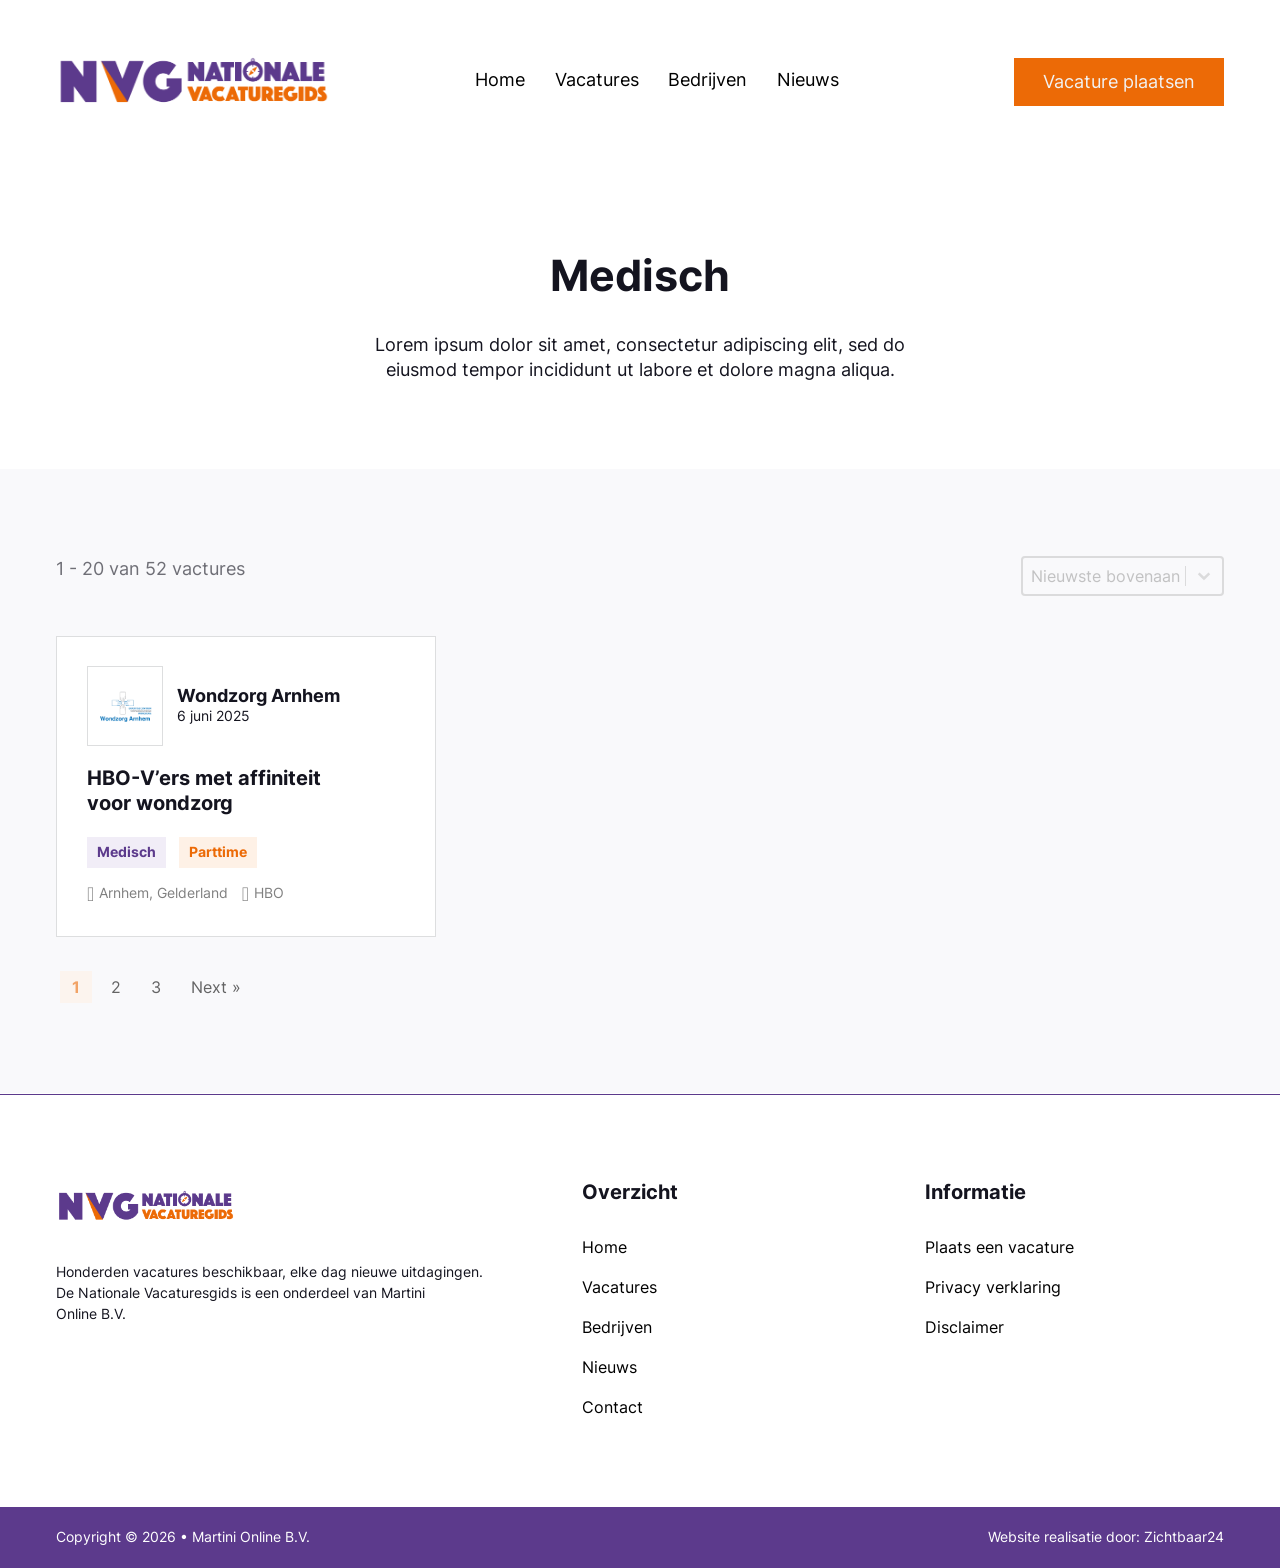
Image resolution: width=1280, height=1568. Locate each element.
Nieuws (808, 79)
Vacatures (597, 79)
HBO (269, 893)
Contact (612, 1407)
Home (500, 79)
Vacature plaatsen (1119, 81)
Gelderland (192, 893)
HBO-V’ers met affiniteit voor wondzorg (204, 790)
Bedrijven (707, 79)
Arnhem (124, 893)
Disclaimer (964, 1327)
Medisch (126, 852)
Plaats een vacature (999, 1247)
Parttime (218, 852)
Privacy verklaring (993, 1287)
